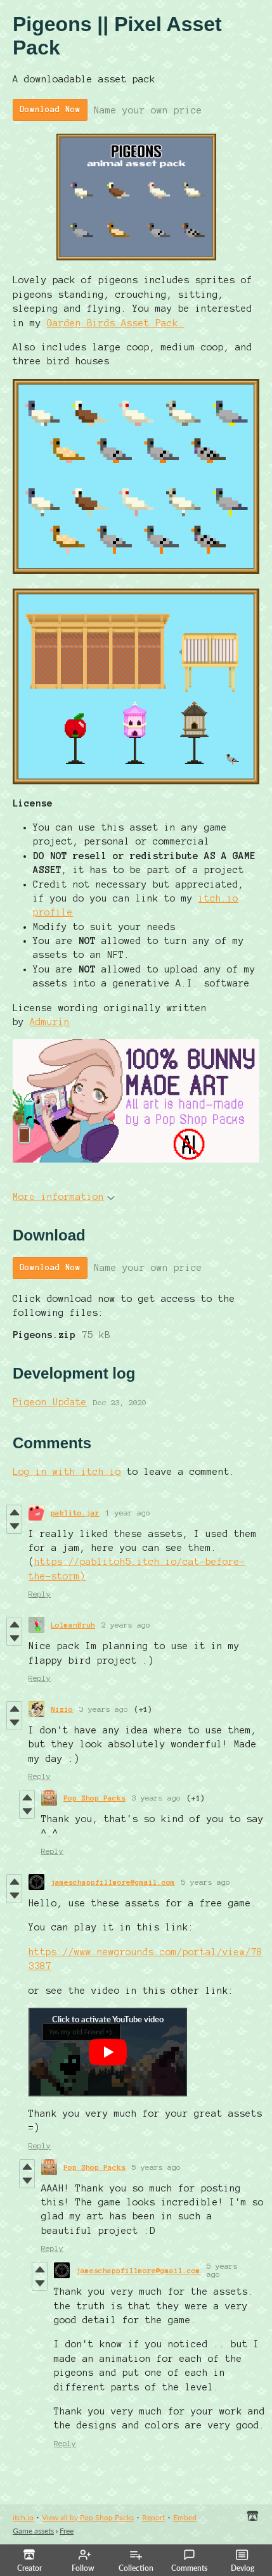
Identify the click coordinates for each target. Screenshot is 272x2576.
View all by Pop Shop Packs (88, 2517)
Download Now (50, 109)
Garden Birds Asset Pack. (115, 323)
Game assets (33, 2530)
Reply (40, 1594)
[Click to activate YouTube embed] (108, 2052)
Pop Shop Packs (94, 1798)
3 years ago (103, 1709)
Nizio (62, 1709)
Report (153, 2517)
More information (64, 1197)
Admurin (50, 1022)
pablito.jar (75, 1512)
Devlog (242, 2561)
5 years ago (205, 1882)
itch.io (23, 2517)
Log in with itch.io (67, 1472)
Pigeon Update (50, 1402)
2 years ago (125, 1625)
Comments (189, 2561)
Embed (185, 2517)
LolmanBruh (73, 1625)
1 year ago (128, 1512)
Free (67, 2530)
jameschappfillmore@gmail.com (113, 1882)
